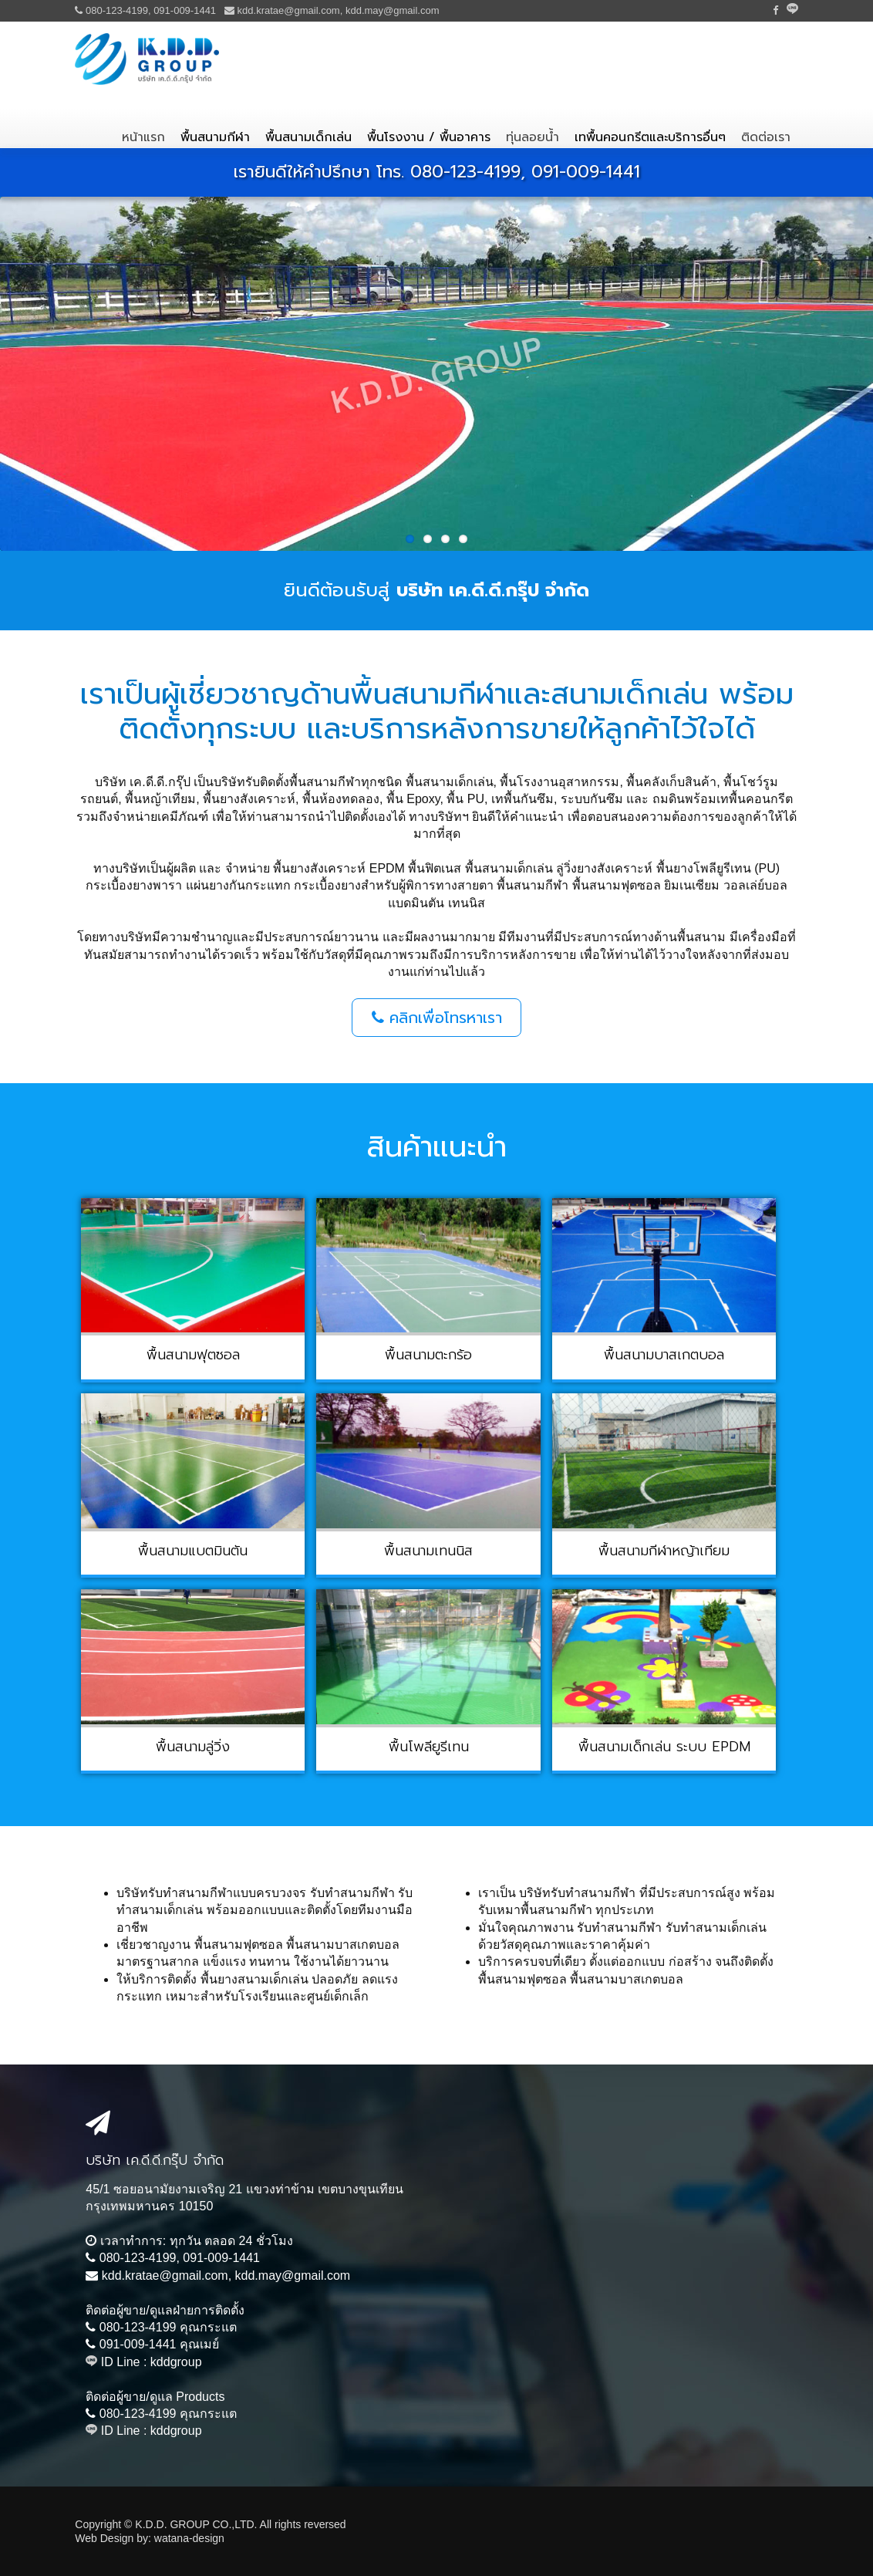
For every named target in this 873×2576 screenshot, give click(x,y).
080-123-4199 (117, 10)
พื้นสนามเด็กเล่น (308, 137)
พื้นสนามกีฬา (215, 137)
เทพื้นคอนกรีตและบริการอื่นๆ (650, 137)
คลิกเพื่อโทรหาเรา (437, 1017)
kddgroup (176, 2361)
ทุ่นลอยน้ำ (532, 137)
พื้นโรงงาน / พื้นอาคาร (428, 137)
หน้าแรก (143, 137)
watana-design (189, 2538)
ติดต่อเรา (765, 137)
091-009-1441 (184, 10)
